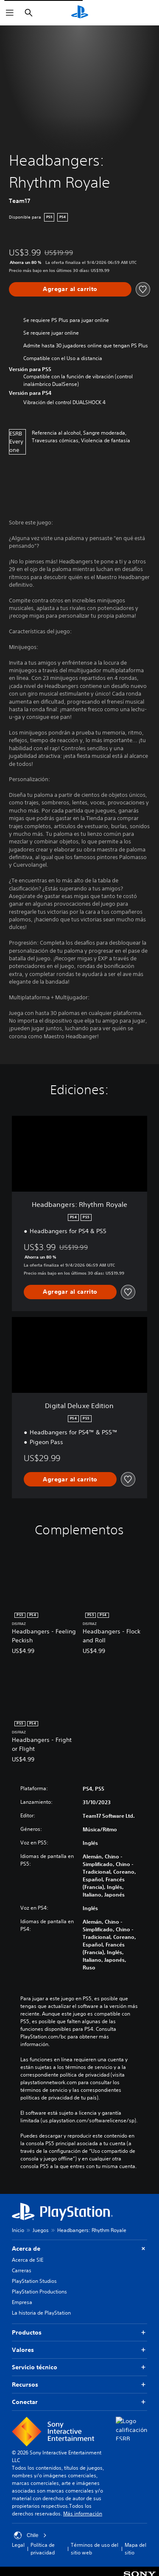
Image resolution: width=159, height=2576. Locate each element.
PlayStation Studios (34, 2281)
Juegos (41, 2230)
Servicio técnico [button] (79, 2367)
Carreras (21, 2270)
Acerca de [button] (79, 2248)
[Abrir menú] (9, 12)
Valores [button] (79, 2350)
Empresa (22, 2302)
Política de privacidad (43, 2548)
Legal (18, 2544)
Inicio (18, 2230)
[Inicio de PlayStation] (79, 12)
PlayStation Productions (39, 2291)
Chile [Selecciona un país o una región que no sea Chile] (30, 2535)
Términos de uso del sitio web (94, 2548)
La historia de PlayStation (41, 2312)
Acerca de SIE (27, 2259)
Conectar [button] (79, 2402)
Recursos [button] (79, 2385)
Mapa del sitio (135, 2548)
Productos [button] (79, 2333)
